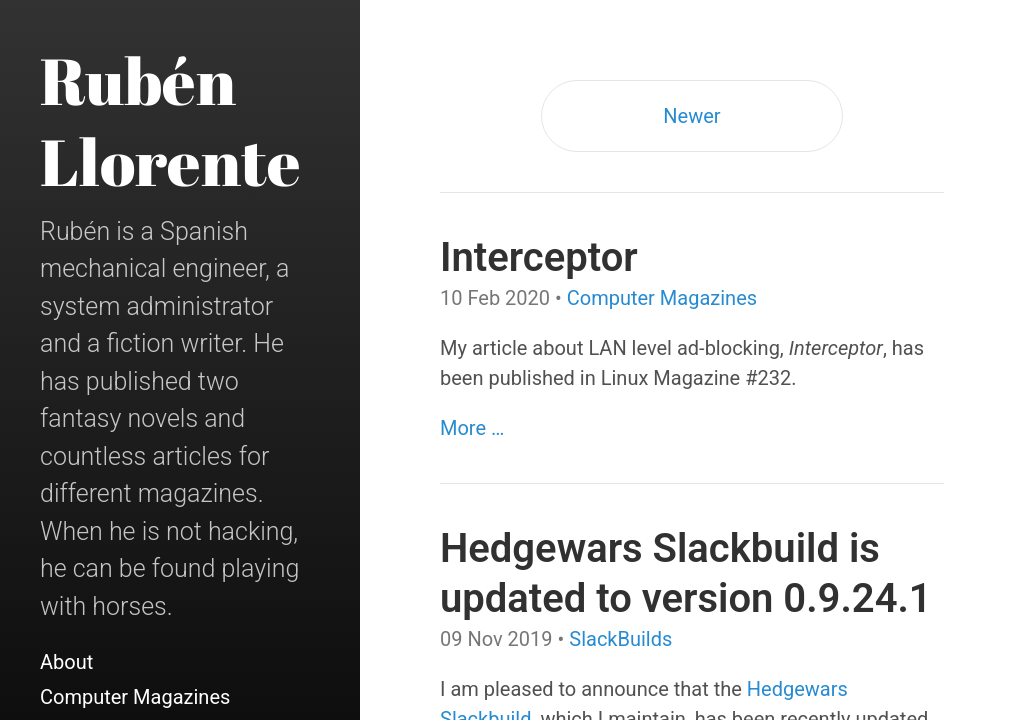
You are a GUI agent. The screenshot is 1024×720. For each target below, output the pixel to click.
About (66, 662)
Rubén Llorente (170, 120)
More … (472, 428)
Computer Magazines (135, 697)
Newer (691, 116)
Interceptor (539, 257)
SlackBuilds (620, 639)
